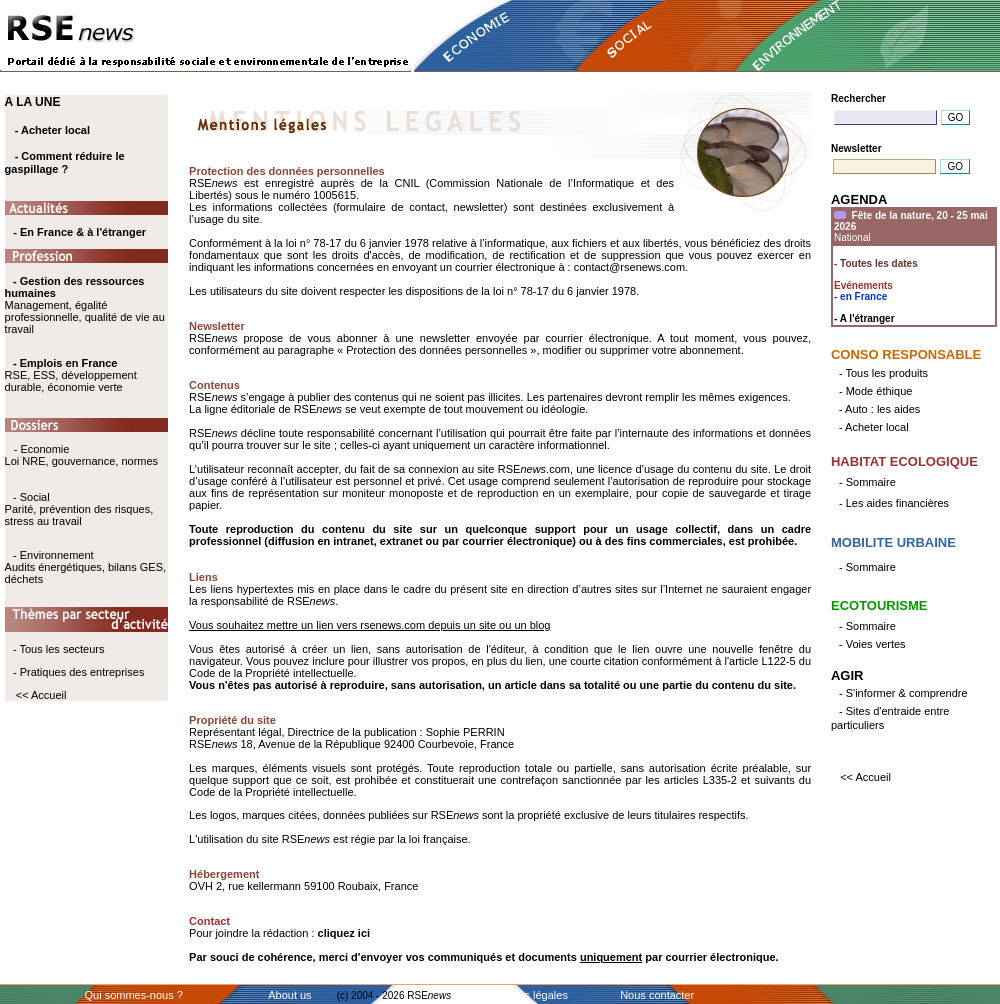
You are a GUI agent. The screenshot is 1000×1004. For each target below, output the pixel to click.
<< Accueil (41, 695)
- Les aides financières (894, 503)
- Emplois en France (65, 363)
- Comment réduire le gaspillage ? (65, 162)
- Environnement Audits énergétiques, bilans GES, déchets (85, 567)
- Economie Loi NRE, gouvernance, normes (81, 455)
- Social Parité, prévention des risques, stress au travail (79, 509)
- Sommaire (867, 482)
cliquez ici (344, 933)
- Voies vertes (872, 644)
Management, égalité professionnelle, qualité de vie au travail (85, 305)
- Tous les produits (883, 373)
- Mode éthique (875, 391)
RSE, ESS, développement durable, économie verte (71, 381)
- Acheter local (52, 130)
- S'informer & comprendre (903, 693)
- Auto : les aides (879, 409)
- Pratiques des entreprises (78, 672)
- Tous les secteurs (59, 649)
